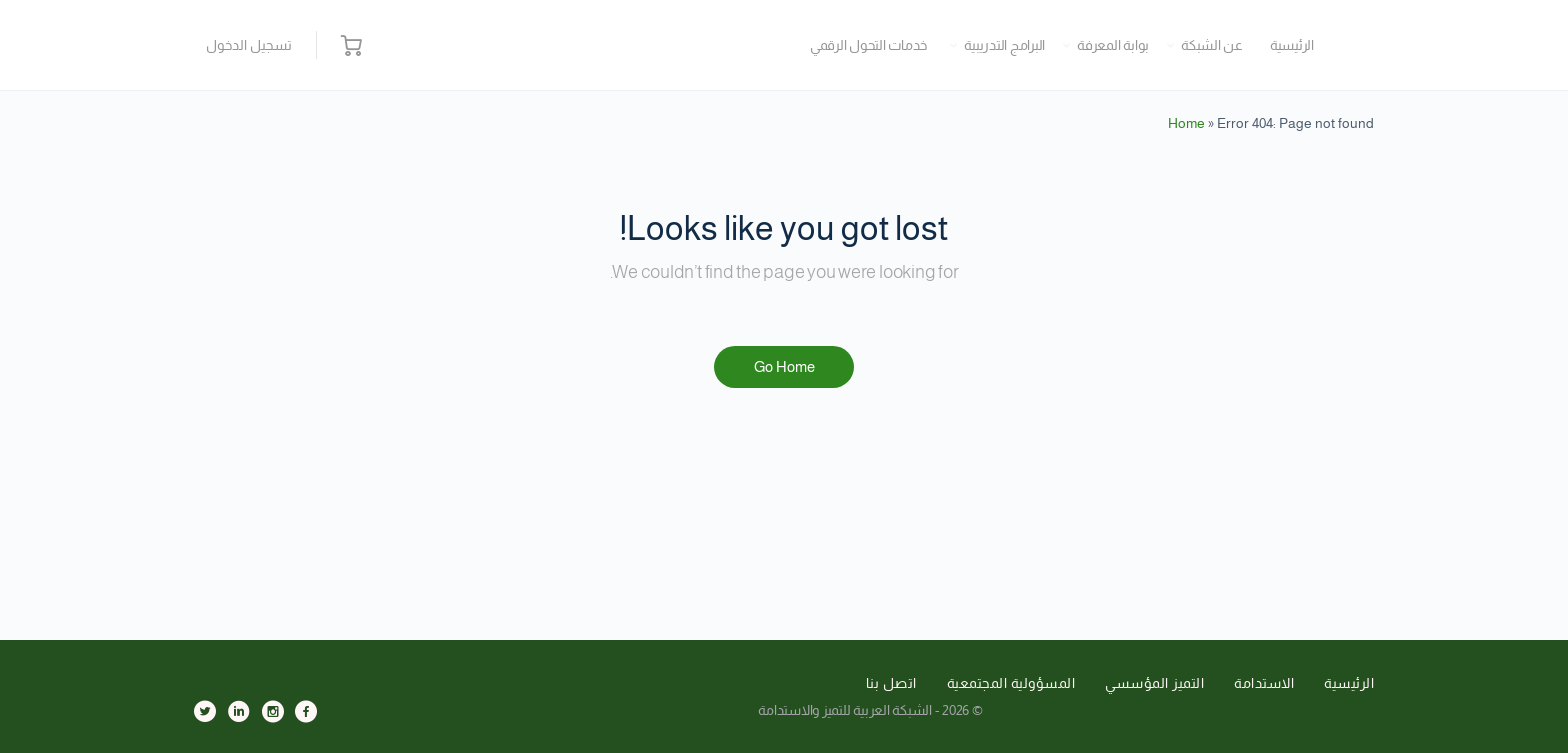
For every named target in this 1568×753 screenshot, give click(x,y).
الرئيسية (1292, 45)
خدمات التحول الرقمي (868, 45)
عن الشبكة (1212, 45)
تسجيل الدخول (249, 45)
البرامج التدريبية (1004, 45)
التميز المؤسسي (1154, 683)
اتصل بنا (891, 683)
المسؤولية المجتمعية (1011, 683)
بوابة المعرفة (1113, 45)
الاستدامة (1264, 683)
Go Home (784, 366)
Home (1186, 123)
